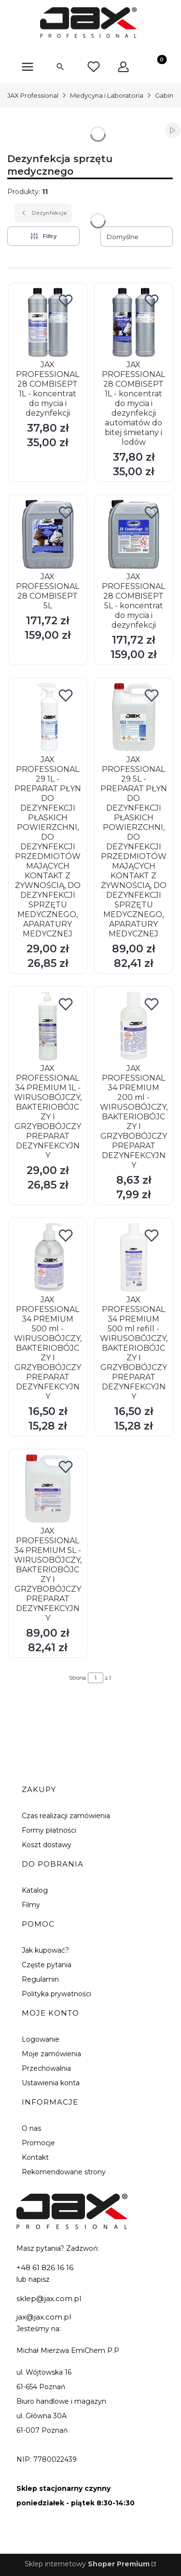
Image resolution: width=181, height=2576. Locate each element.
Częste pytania (46, 1964)
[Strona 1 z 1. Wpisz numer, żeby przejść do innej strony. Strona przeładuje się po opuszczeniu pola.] (95, 1677)
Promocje (38, 2143)
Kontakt (35, 2157)
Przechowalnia (46, 2068)
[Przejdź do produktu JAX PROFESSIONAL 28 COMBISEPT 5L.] (48, 534)
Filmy (31, 1904)
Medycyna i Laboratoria (106, 95)
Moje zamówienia (51, 2053)
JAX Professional (32, 95)
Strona (77, 1677)
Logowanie (40, 2039)
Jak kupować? (45, 1950)
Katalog (35, 1890)
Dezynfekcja (43, 213)
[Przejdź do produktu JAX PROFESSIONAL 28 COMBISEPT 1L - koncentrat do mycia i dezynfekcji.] (48, 322)
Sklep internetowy (87, 2564)
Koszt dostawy (46, 1844)
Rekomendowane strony (64, 2172)
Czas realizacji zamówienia (66, 1815)
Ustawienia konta (51, 2083)
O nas (31, 2128)
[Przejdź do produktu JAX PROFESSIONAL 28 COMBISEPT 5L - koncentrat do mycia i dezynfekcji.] (133, 534)
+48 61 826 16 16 (44, 2267)
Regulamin (40, 1979)
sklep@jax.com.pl (48, 2298)
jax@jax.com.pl (43, 2316)
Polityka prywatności (56, 1993)
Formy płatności (49, 1830)
